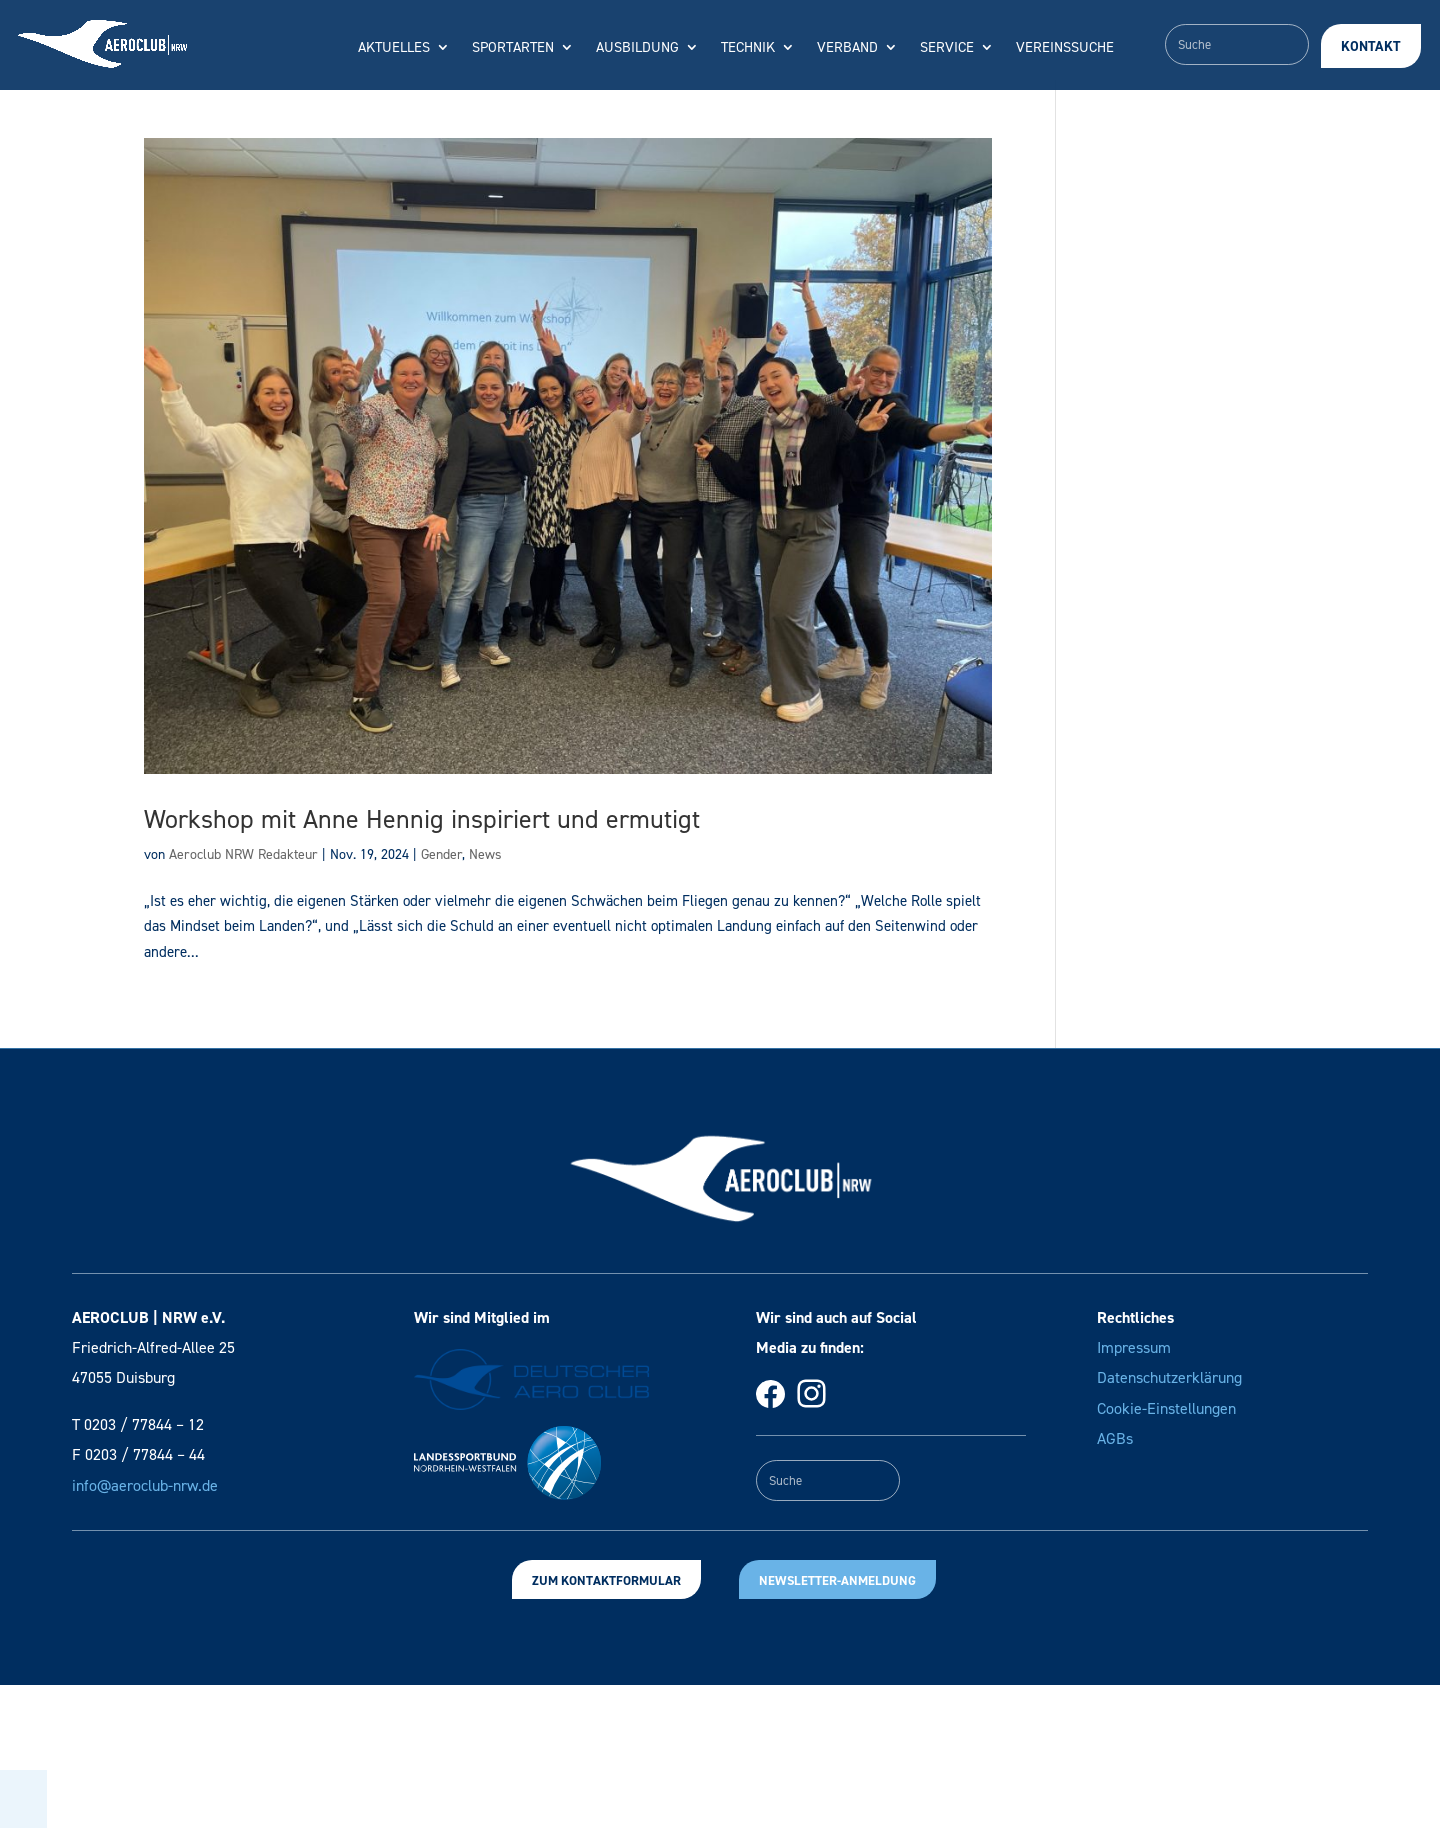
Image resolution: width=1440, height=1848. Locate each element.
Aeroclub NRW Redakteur (243, 854)
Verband (847, 48)
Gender (441, 854)
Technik (748, 48)
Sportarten (513, 48)
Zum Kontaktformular (606, 1580)
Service (947, 48)
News (485, 854)
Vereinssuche (1065, 48)
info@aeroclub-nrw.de (145, 1485)
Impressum (1134, 1347)
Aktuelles (394, 48)
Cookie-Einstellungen (1166, 1408)
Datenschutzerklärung (1169, 1377)
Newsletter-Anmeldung (837, 1580)
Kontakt (1371, 46)
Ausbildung (637, 48)
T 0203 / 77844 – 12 (138, 1424)
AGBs (1115, 1438)
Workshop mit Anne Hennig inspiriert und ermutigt (422, 819)
